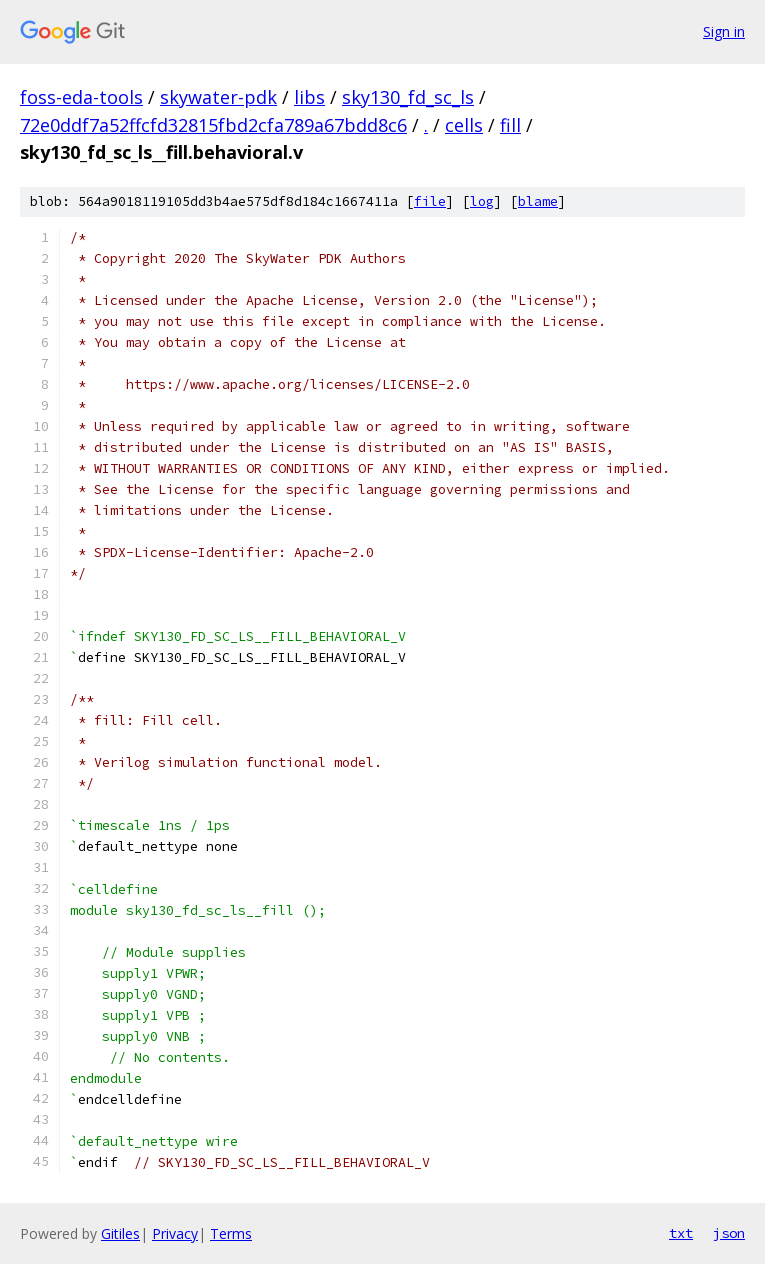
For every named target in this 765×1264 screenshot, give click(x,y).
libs (309, 97)
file (430, 201)
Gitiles (120, 1233)
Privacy (175, 1233)
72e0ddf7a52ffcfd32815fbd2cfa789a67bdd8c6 (213, 125)
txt (681, 1233)
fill (510, 125)
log (482, 201)
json (729, 1233)
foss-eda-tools (81, 97)
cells (464, 125)
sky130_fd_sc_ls (408, 97)
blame (538, 201)
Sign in (724, 31)
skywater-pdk (218, 97)
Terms (231, 1233)
